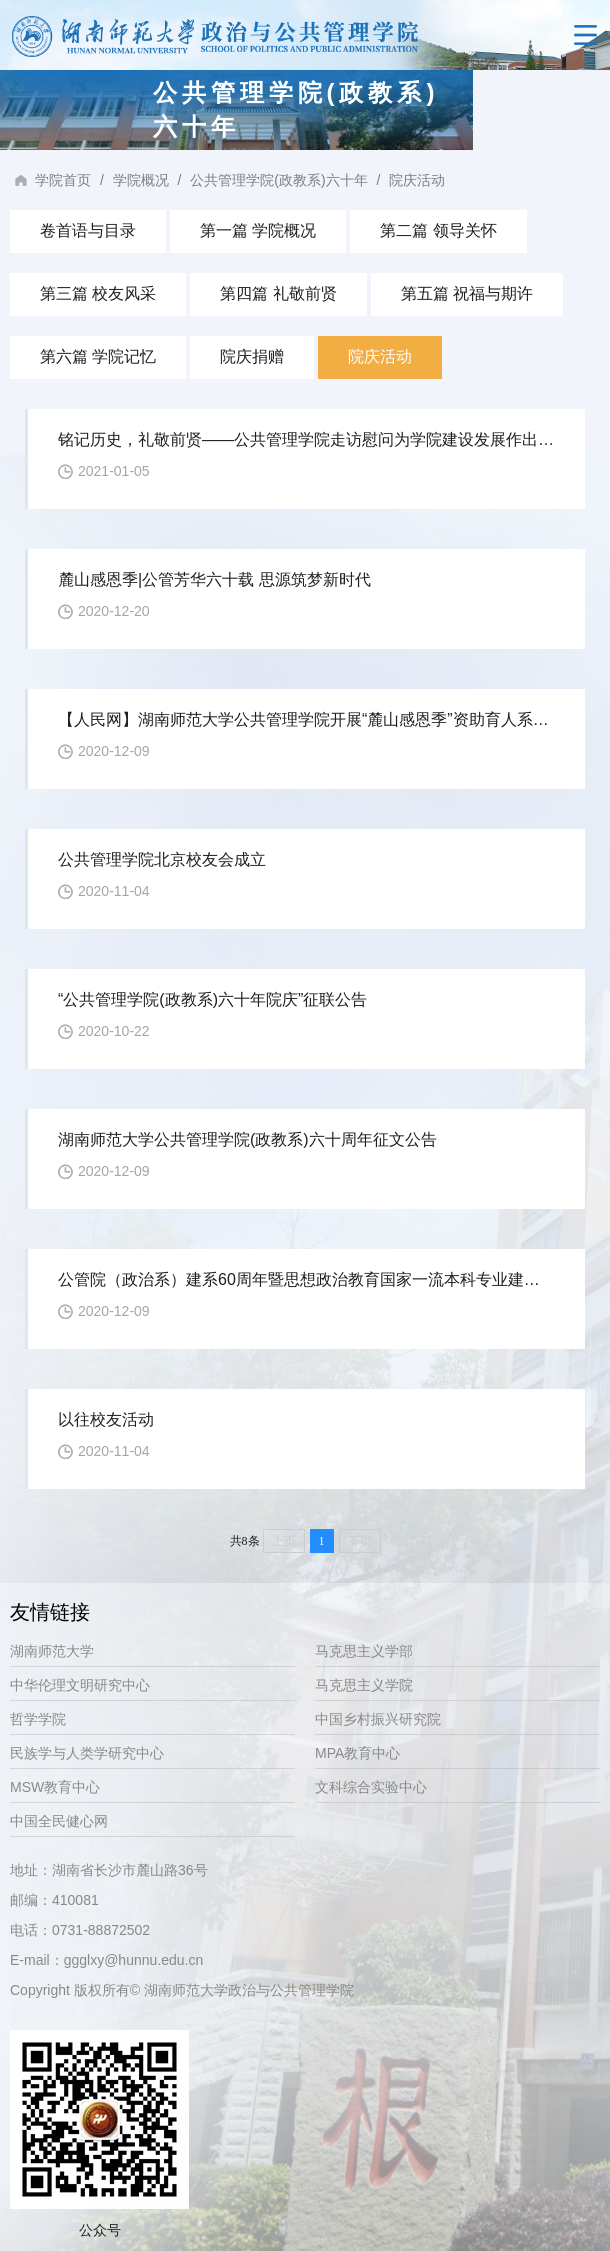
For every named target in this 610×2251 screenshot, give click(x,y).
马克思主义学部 (364, 1651)
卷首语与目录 (88, 230)
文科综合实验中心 (371, 1787)
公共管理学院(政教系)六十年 (278, 180)
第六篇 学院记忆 (98, 356)
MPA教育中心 (357, 1753)
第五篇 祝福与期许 (467, 293)
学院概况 (141, 180)
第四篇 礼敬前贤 (278, 293)
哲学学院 (38, 1719)
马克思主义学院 (364, 1685)
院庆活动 (417, 180)
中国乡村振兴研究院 (378, 1719)
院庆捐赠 (252, 356)
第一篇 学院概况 (258, 230)
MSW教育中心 (55, 1787)
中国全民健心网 (59, 1821)
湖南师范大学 (52, 1651)
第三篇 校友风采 (98, 293)
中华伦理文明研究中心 (80, 1685)
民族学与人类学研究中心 (87, 1753)
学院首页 (63, 180)
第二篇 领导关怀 (438, 230)
